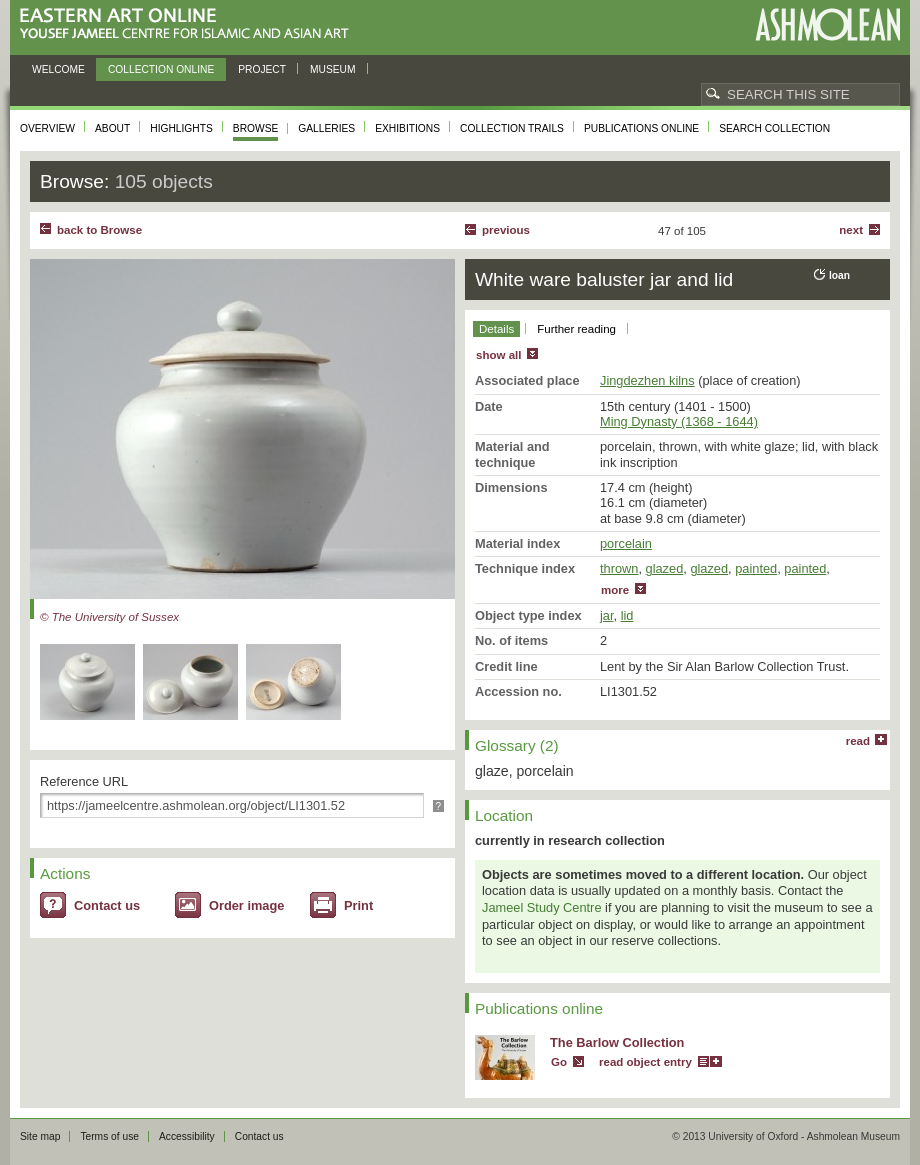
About (112, 128)
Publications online (641, 128)
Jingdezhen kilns (647, 380)
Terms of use (109, 1136)
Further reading (576, 329)
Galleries (326, 128)
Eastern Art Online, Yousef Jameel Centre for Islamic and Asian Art (189, 24)
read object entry (645, 1062)
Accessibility (187, 1136)
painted (756, 568)
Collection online (161, 69)
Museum (333, 69)
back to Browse (99, 230)
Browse (256, 128)
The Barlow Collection (617, 1042)
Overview (47, 128)
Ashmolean (827, 24)
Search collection (774, 128)
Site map (40, 1136)
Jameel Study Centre (542, 907)
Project (262, 69)
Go (559, 1062)
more (615, 590)
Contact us (107, 905)
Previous (506, 230)
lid (627, 615)
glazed (665, 568)
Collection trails (512, 128)
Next (851, 230)
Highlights (181, 128)
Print (358, 905)
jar (607, 615)
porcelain (626, 543)
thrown (619, 568)
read (858, 741)
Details (496, 329)
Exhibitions (407, 128)
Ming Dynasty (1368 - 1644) (679, 421)
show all (498, 355)
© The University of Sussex (109, 617)
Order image (246, 905)
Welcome (58, 69)
